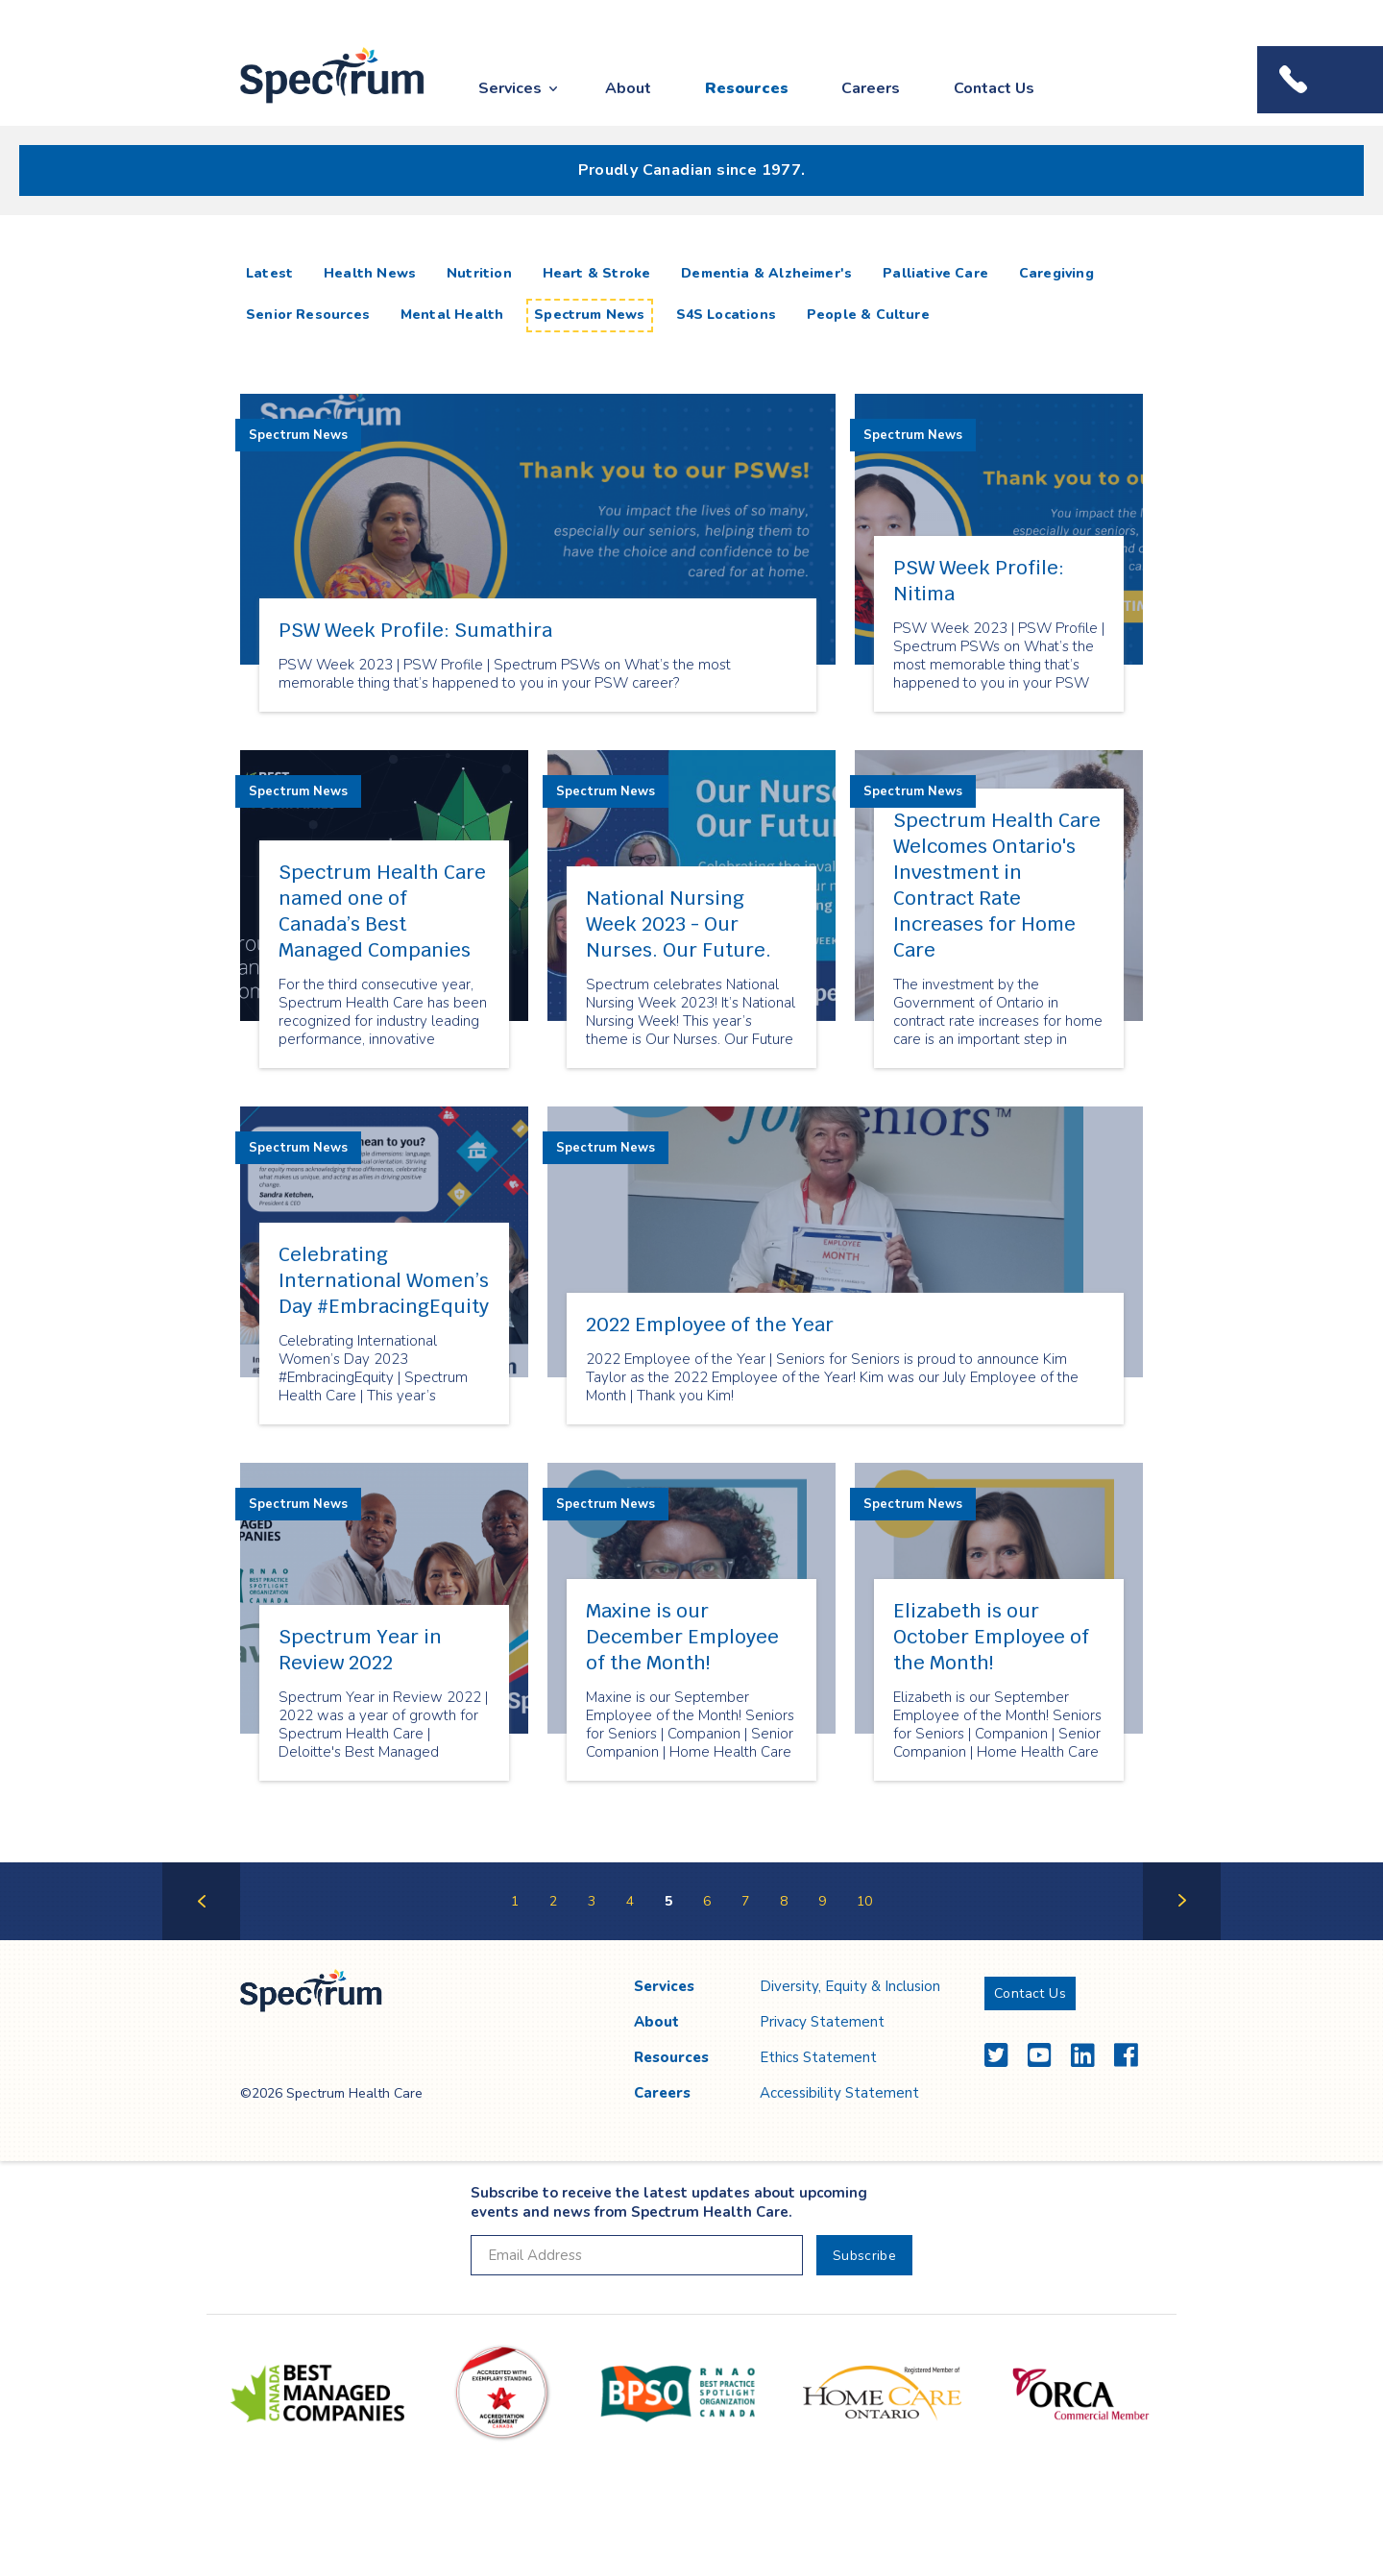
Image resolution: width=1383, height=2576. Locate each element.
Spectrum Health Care (314, 104)
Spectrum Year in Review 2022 (360, 1649)
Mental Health (451, 314)
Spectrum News (589, 314)
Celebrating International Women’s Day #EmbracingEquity (384, 1280)
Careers (870, 88)
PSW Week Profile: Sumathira (415, 630)
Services (510, 88)
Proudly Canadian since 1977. (692, 170)
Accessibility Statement (839, 2092)
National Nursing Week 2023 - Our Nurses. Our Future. (678, 924)
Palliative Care (935, 273)
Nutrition (479, 273)
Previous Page (201, 1938)
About (628, 88)
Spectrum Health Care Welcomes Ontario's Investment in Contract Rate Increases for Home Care (997, 885)
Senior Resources (308, 314)
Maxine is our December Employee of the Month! (682, 1636)
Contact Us (994, 88)
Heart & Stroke (597, 273)
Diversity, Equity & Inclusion (850, 1986)
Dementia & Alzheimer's (766, 273)
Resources (747, 88)
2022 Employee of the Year (710, 1324)
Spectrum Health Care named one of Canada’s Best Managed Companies (382, 911)
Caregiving (1056, 273)
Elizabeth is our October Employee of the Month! (991, 1636)
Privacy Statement (822, 2021)
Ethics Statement (818, 2057)
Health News (370, 273)
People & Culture (868, 314)
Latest (273, 272)
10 (864, 1901)
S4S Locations (726, 314)
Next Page (1182, 1938)
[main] (691, 1097)
